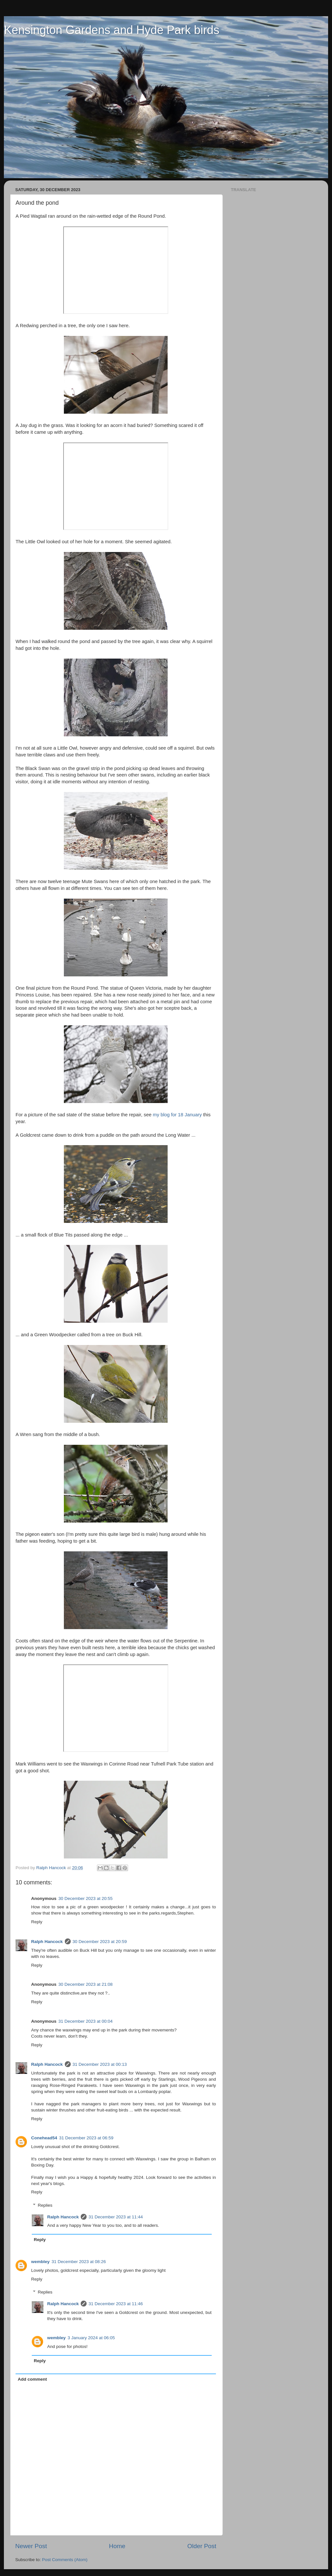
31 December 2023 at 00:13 (100, 2064)
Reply (36, 1921)
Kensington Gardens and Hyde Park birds (111, 30)
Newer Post (31, 2546)
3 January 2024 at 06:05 (91, 2337)
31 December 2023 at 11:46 (116, 2303)
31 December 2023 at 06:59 (86, 2137)
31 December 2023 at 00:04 (85, 2021)
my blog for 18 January (177, 1114)
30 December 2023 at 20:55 (85, 1898)
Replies (45, 2205)
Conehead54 (44, 2137)
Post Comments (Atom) (65, 2559)
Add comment (32, 2379)
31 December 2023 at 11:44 (116, 2216)
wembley (40, 2261)
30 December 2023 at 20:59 (100, 1941)
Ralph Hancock (47, 1941)
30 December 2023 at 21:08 (85, 1984)
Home (117, 2546)
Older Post (201, 2546)
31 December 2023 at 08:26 (79, 2261)
